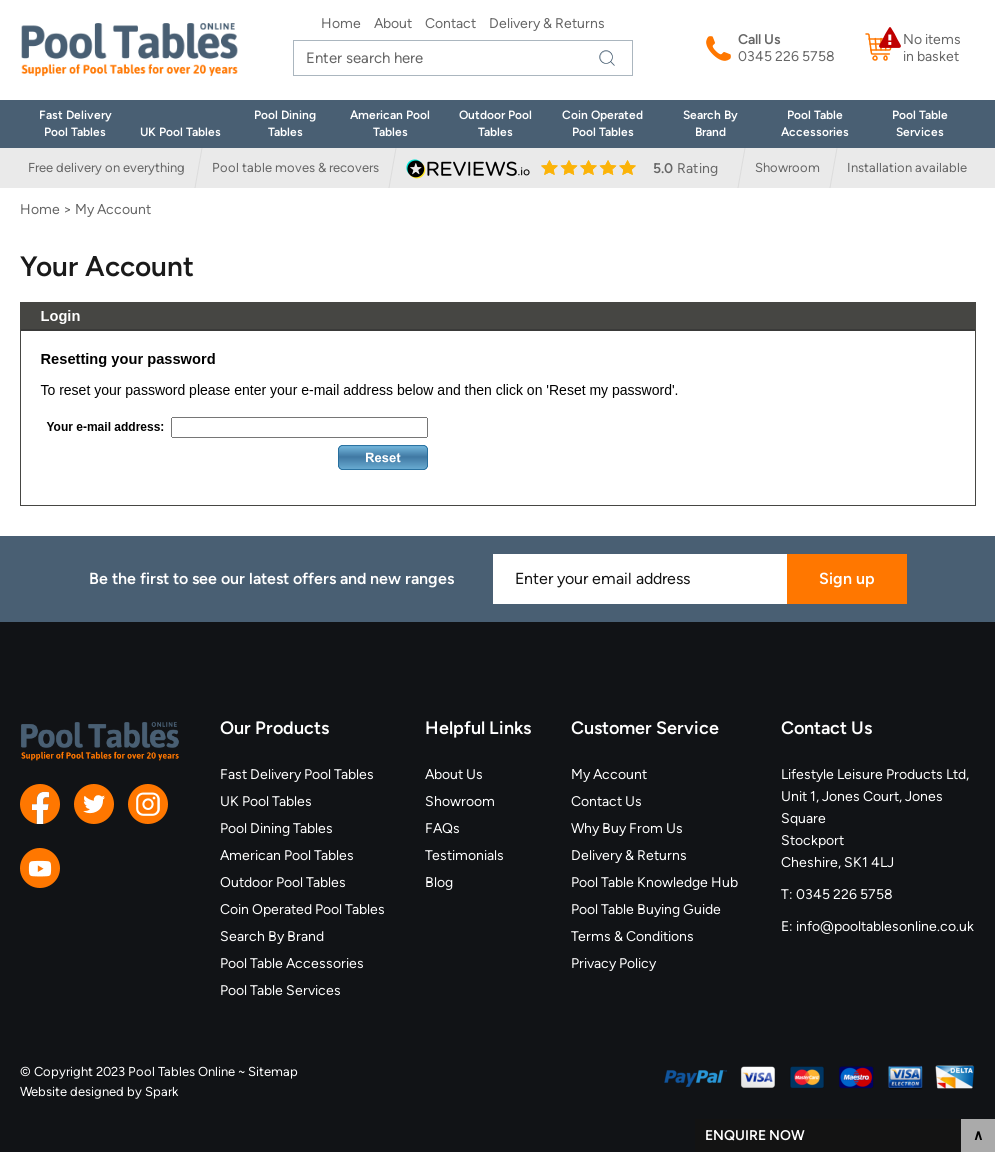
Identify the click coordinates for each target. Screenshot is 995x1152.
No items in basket (932, 48)
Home (341, 23)
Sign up (847, 578)
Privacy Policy (613, 963)
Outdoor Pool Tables (283, 882)
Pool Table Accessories (292, 963)
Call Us (759, 39)
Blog (439, 882)
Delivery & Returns (547, 23)
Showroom (787, 167)
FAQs (442, 828)
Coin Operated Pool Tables (302, 909)
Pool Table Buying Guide (646, 909)
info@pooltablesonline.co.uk (885, 926)
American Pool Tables (287, 855)
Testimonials (464, 855)
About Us (454, 774)
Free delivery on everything (106, 167)
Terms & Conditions (632, 936)
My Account (609, 774)
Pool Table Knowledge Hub (654, 882)
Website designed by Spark (99, 1091)
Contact (450, 23)
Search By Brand (272, 936)
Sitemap (273, 1071)
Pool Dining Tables (276, 828)
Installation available (907, 167)
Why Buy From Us (627, 828)
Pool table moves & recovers (295, 167)
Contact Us (606, 801)
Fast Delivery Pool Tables (297, 774)
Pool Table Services (280, 990)
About (393, 23)
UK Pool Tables (180, 132)
